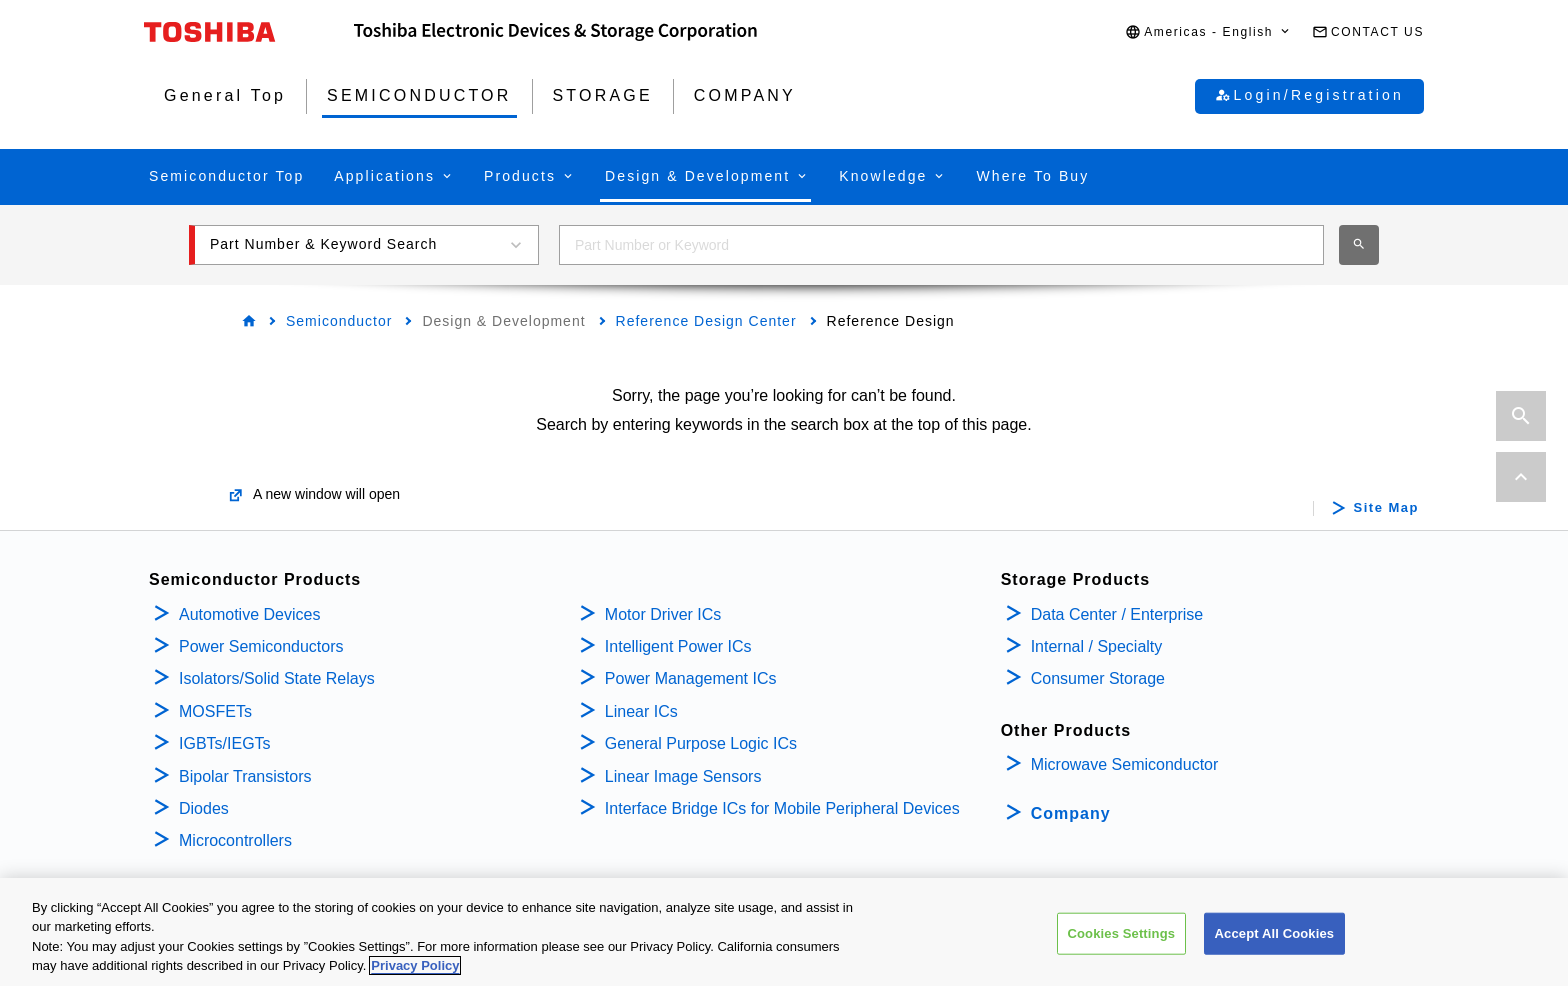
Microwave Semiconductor (1125, 764)
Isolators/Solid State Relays (277, 678)
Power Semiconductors (261, 646)
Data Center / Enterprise (1117, 614)
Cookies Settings (1122, 936)
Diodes (204, 808)
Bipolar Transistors (245, 776)
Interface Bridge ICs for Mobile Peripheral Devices (782, 808)
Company (1071, 813)
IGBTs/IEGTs (225, 743)
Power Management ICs (691, 678)
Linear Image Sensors (683, 776)
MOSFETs (215, 711)
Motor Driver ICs (663, 614)
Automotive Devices (249, 614)
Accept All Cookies (1275, 936)
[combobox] (941, 245)
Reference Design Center (706, 321)
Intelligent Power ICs (678, 646)
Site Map (1386, 508)
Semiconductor (339, 321)
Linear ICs (641, 711)
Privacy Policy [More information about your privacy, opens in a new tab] (415, 968)
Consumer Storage (1098, 678)
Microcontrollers (235, 840)
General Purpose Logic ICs (701, 743)
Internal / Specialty (1097, 646)
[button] (1208, 32)
